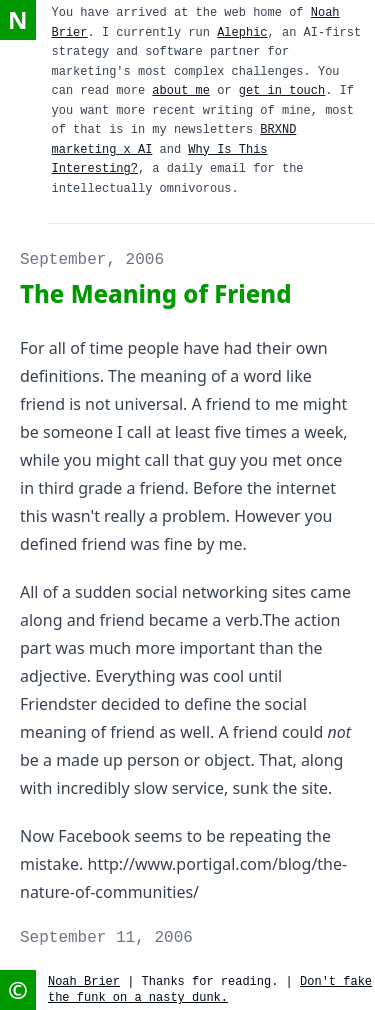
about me (181, 91)
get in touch (282, 91)
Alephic (242, 33)
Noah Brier (84, 982)
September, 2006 (92, 260)
